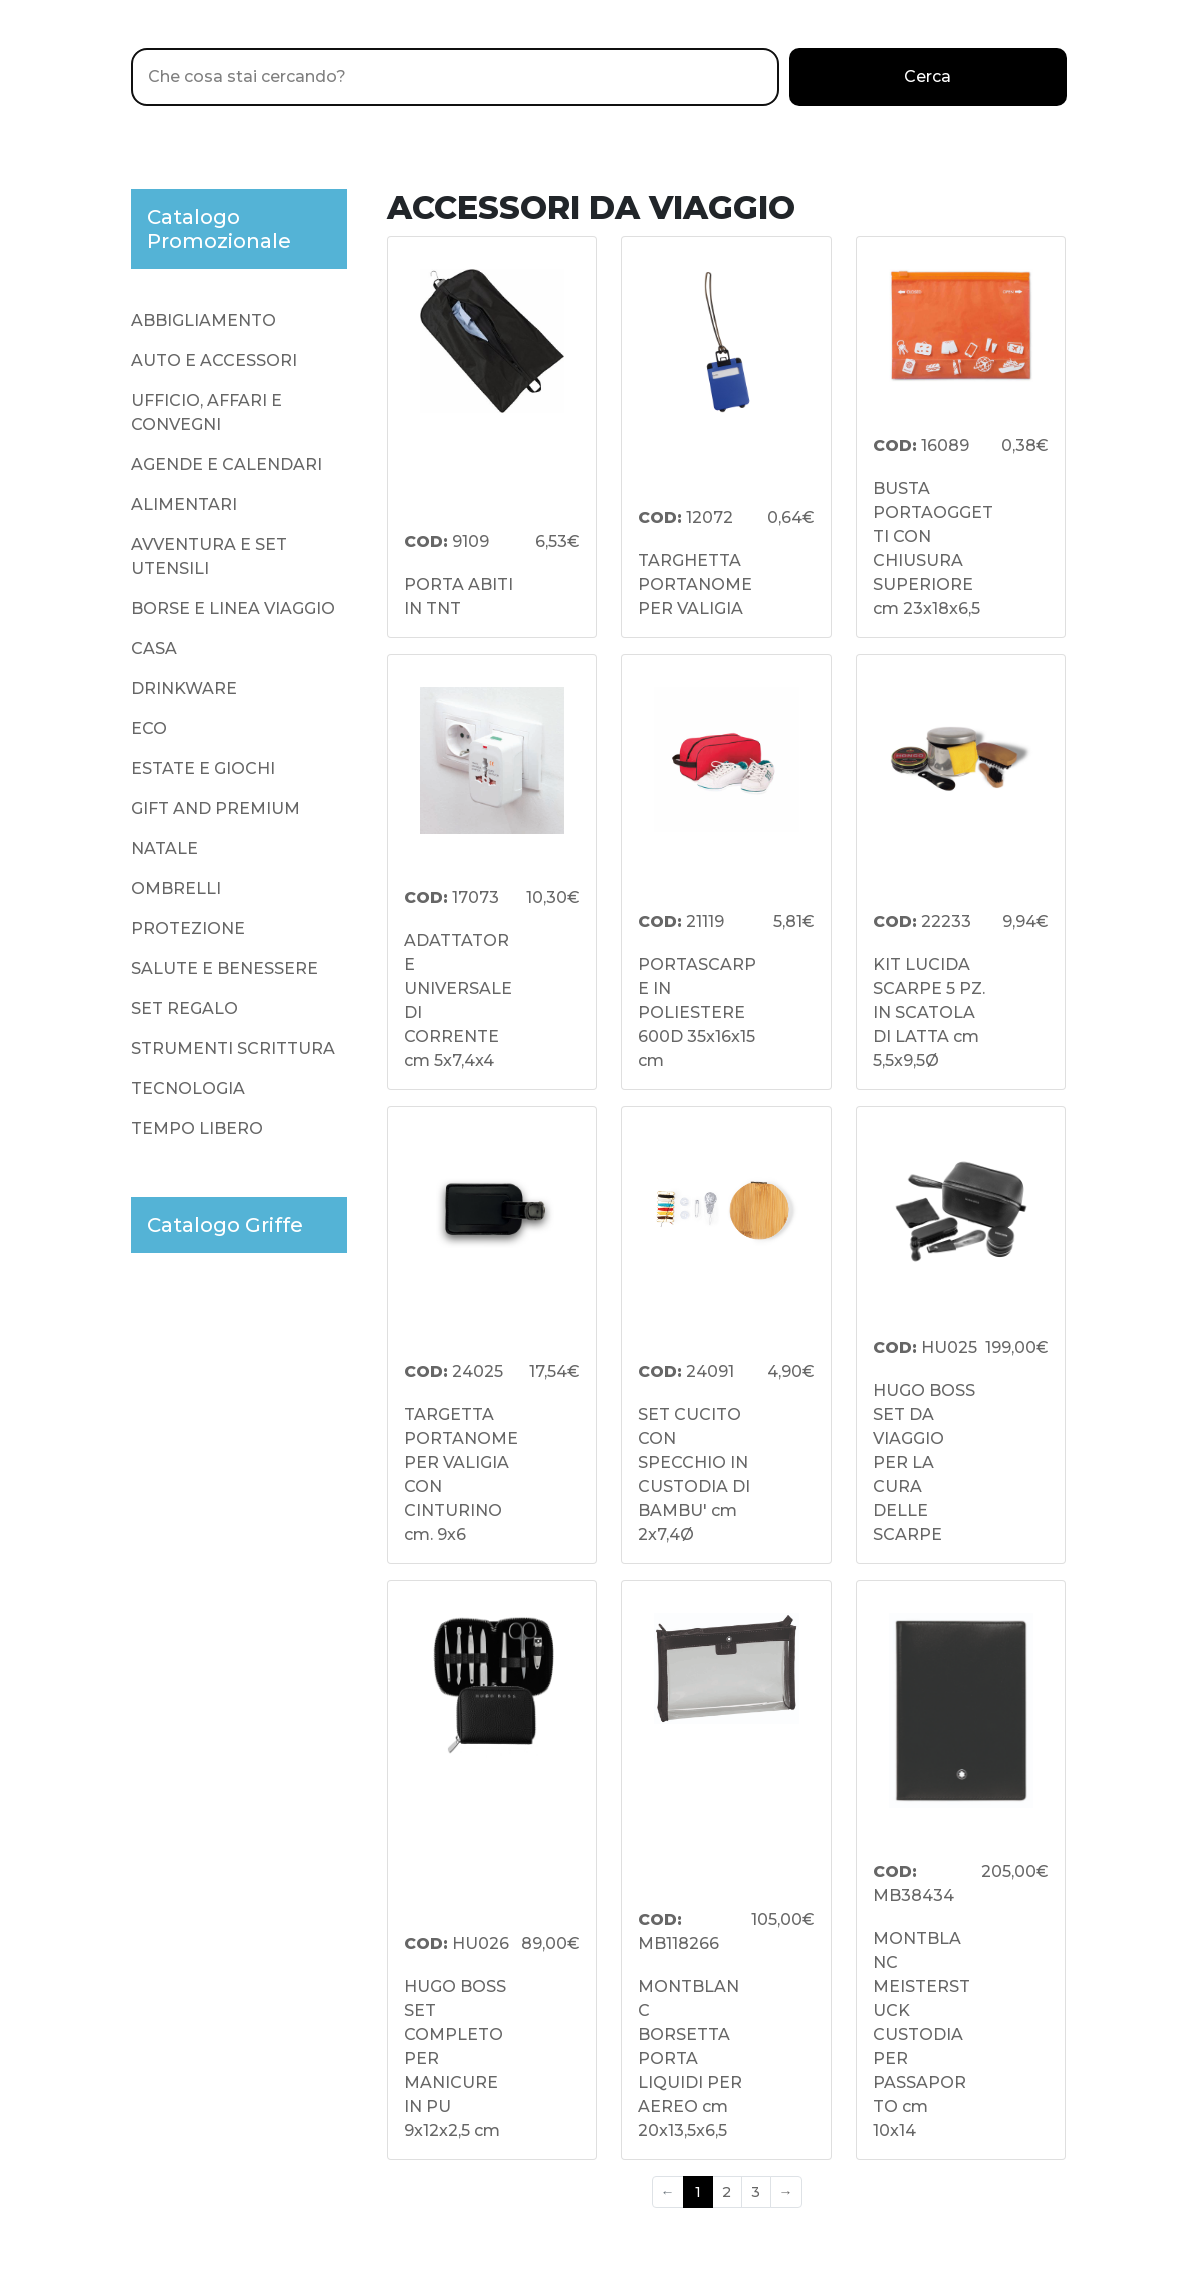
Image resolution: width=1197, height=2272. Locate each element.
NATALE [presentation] (164, 848)
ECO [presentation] (149, 728)
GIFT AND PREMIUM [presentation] (215, 808)
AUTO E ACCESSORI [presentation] (214, 360)
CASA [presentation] (154, 648)
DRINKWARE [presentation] (184, 688)
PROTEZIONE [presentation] (188, 928)
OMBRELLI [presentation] (176, 888)
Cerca (927, 76)
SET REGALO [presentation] (184, 1008)
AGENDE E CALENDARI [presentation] (226, 464)
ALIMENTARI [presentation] (184, 504)
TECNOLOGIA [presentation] (188, 1088)
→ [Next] (786, 2192)
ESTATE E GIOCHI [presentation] (203, 768)
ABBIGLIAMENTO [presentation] (203, 320)
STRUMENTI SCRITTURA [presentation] (233, 1048)
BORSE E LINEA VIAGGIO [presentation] (233, 608)
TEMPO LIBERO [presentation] (197, 1128)
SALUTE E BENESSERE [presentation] (224, 968)
